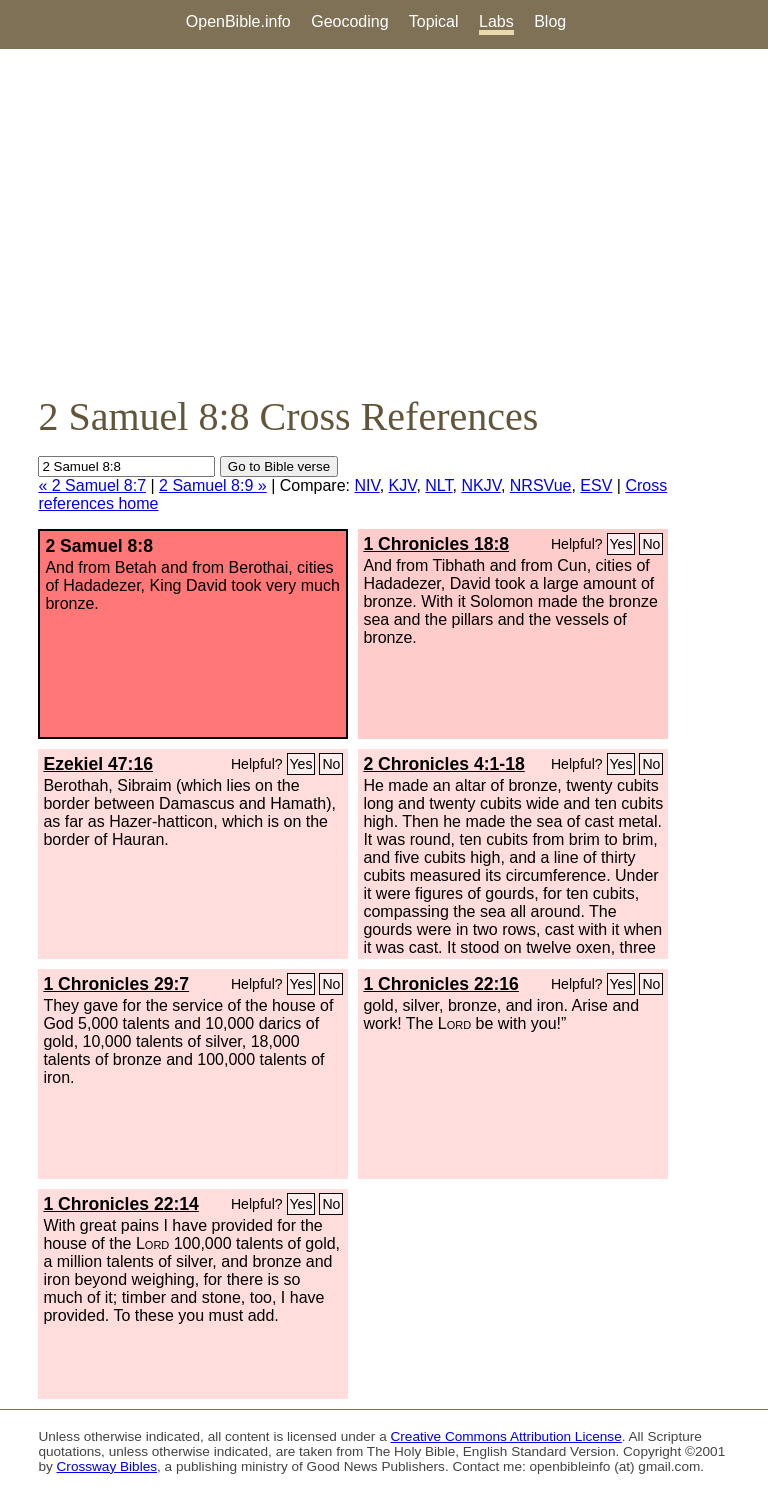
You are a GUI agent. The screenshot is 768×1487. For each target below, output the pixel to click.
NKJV (480, 485)
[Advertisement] (384, 221)
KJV (403, 485)
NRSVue (541, 485)
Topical (434, 21)
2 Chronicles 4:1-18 (443, 764)
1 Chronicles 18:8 (436, 544)
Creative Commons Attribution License (506, 1436)
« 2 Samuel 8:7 (92, 485)
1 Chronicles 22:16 (440, 984)
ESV (596, 485)
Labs (496, 21)
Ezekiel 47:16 (98, 764)
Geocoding (349, 21)
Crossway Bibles (107, 1466)
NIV (366, 485)
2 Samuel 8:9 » (213, 485)
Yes (621, 544)
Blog (550, 21)
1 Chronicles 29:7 (116, 984)
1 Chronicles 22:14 (120, 1204)
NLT (438, 485)
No (651, 544)
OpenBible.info (238, 21)
